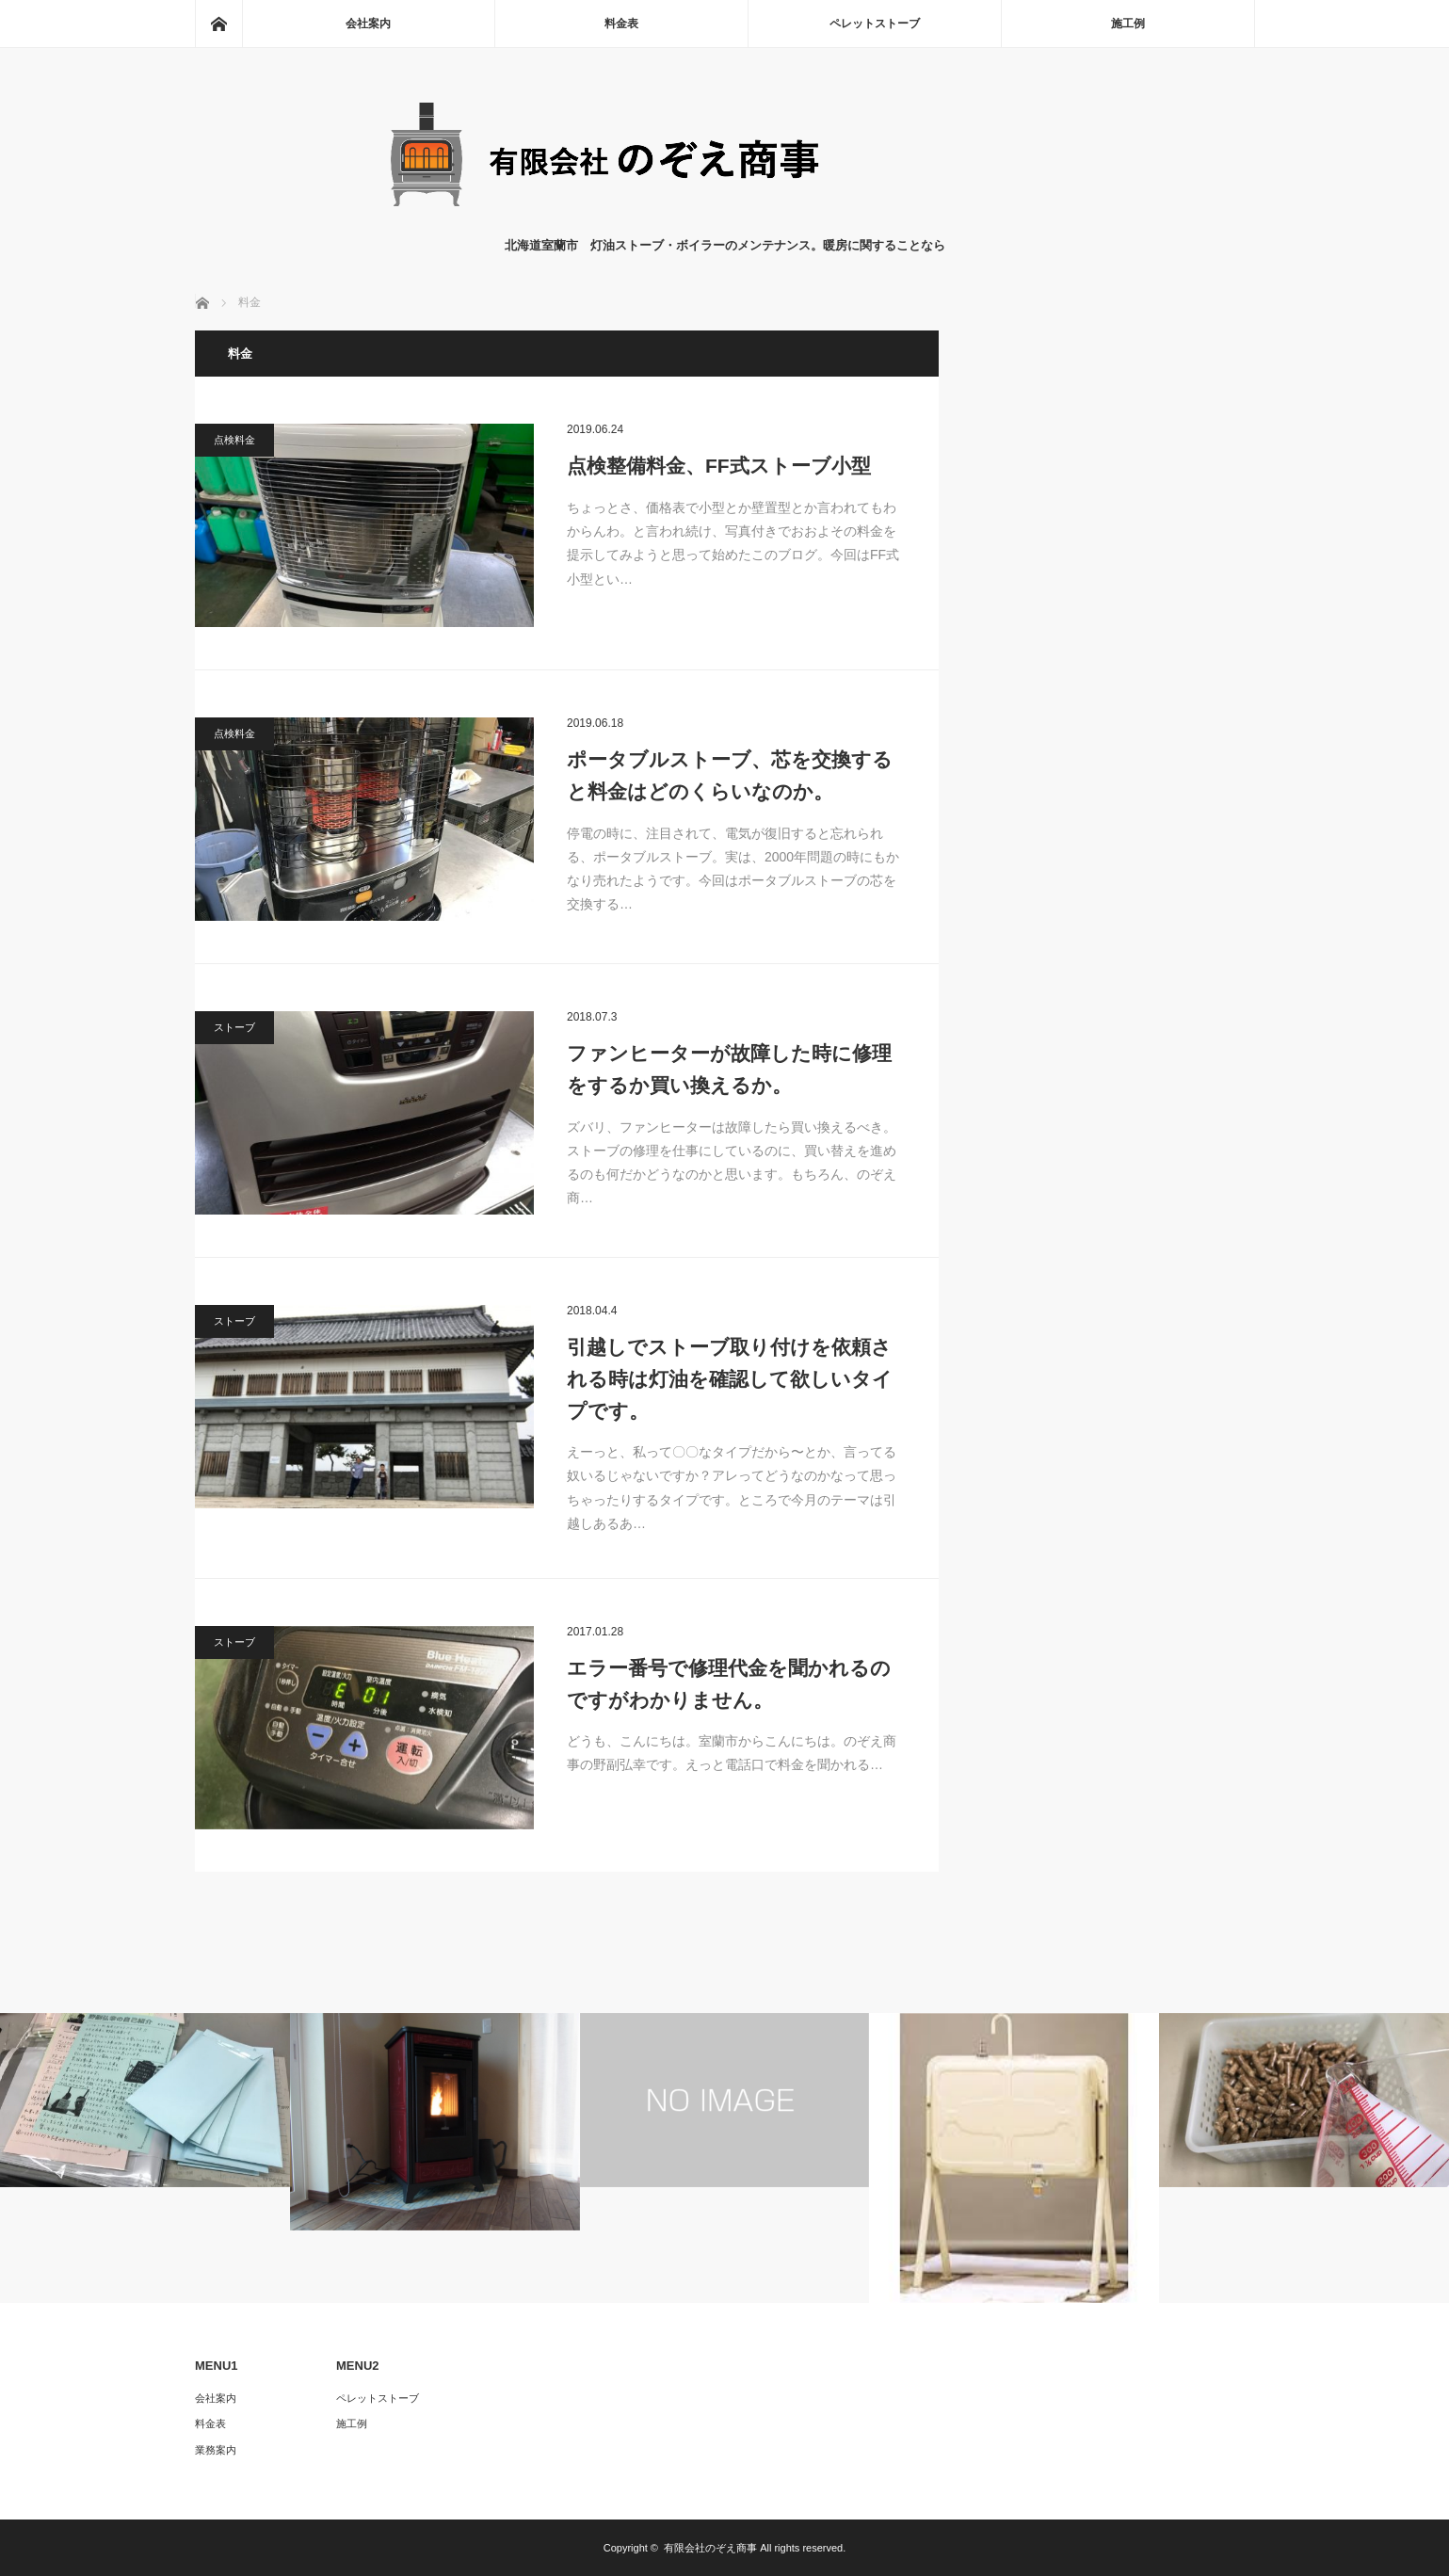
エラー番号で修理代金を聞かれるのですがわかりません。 (729, 1684)
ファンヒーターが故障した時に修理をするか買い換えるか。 (729, 1069)
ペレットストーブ (874, 23)
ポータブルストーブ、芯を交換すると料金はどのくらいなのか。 (730, 775)
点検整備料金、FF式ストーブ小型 (719, 465)
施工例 (1128, 23)
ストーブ (234, 1027)
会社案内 (368, 23)
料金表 (621, 23)
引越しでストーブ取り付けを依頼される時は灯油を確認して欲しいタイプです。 (730, 1378)
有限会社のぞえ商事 (710, 2547)
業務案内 (215, 2449)
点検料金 (234, 439)
